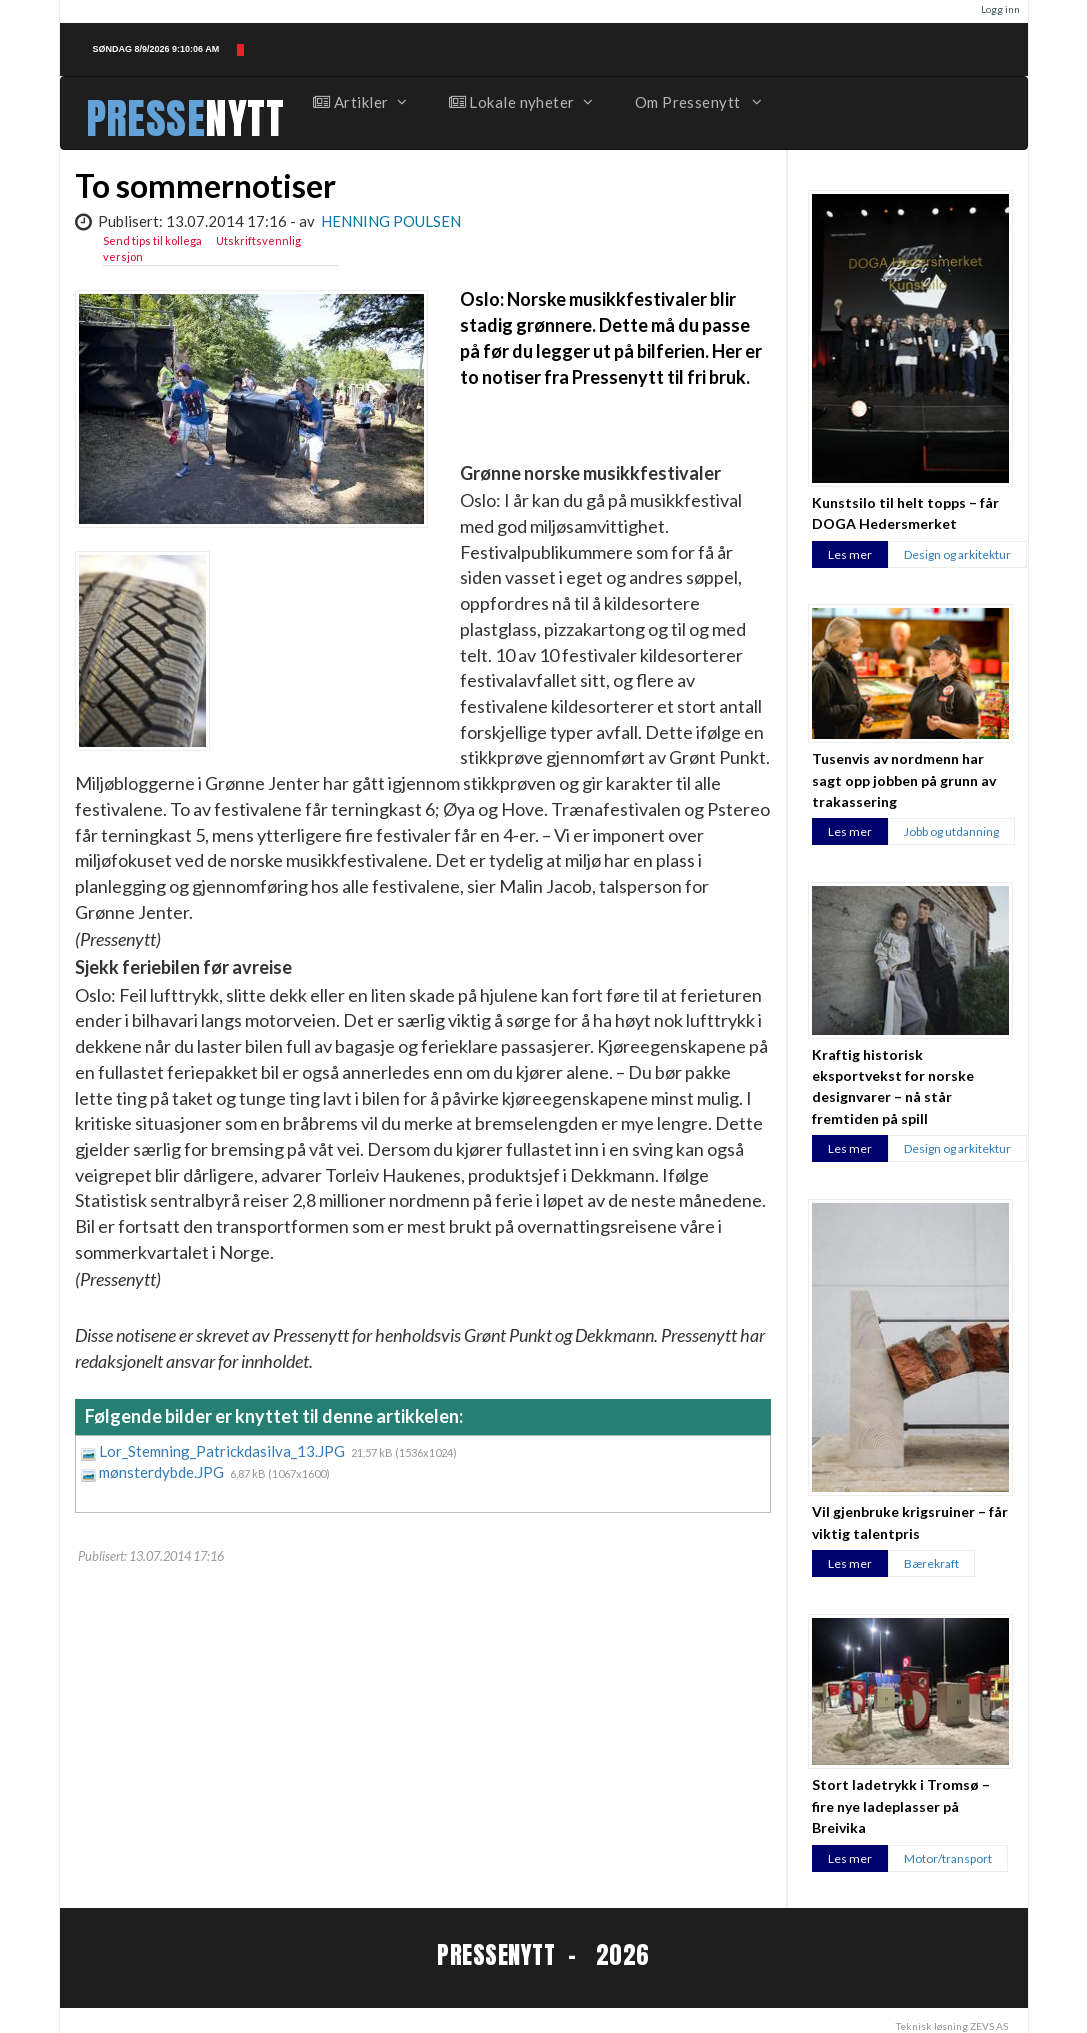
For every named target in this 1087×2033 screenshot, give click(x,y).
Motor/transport (948, 1858)
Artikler (359, 102)
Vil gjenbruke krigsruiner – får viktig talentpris (910, 1522)
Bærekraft (931, 1563)
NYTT (244, 118)
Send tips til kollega (152, 240)
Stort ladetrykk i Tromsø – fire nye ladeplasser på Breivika (901, 1806)
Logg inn (1000, 9)
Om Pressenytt (697, 102)
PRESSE (146, 118)
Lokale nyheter (520, 102)
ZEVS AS (989, 2026)
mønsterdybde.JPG (163, 1472)
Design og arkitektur (957, 554)
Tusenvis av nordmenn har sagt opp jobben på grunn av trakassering (904, 780)
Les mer (850, 554)
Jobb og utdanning (951, 831)
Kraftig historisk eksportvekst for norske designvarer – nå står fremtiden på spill (893, 1086)
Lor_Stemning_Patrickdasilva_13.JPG (223, 1451)
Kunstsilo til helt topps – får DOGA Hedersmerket (905, 513)
